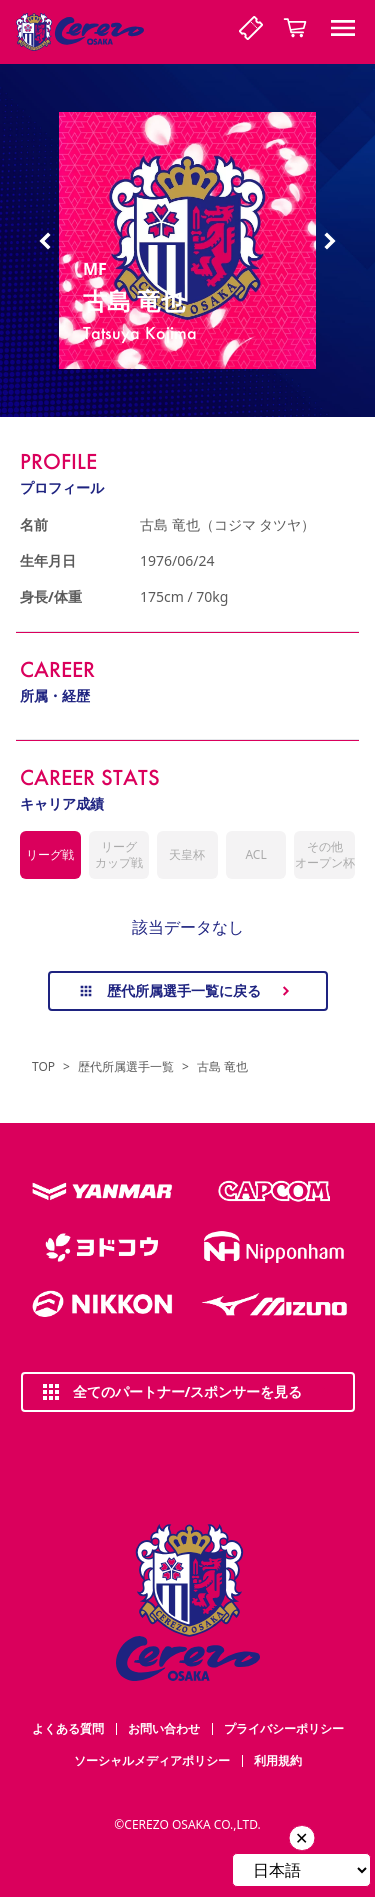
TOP (43, 1067)
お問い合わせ (164, 1728)
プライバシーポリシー (284, 1728)
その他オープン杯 (325, 854)
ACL (255, 854)
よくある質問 (68, 1728)
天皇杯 (187, 854)
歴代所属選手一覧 (126, 1067)
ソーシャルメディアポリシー (152, 1760)
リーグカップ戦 (119, 854)
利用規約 (278, 1760)
